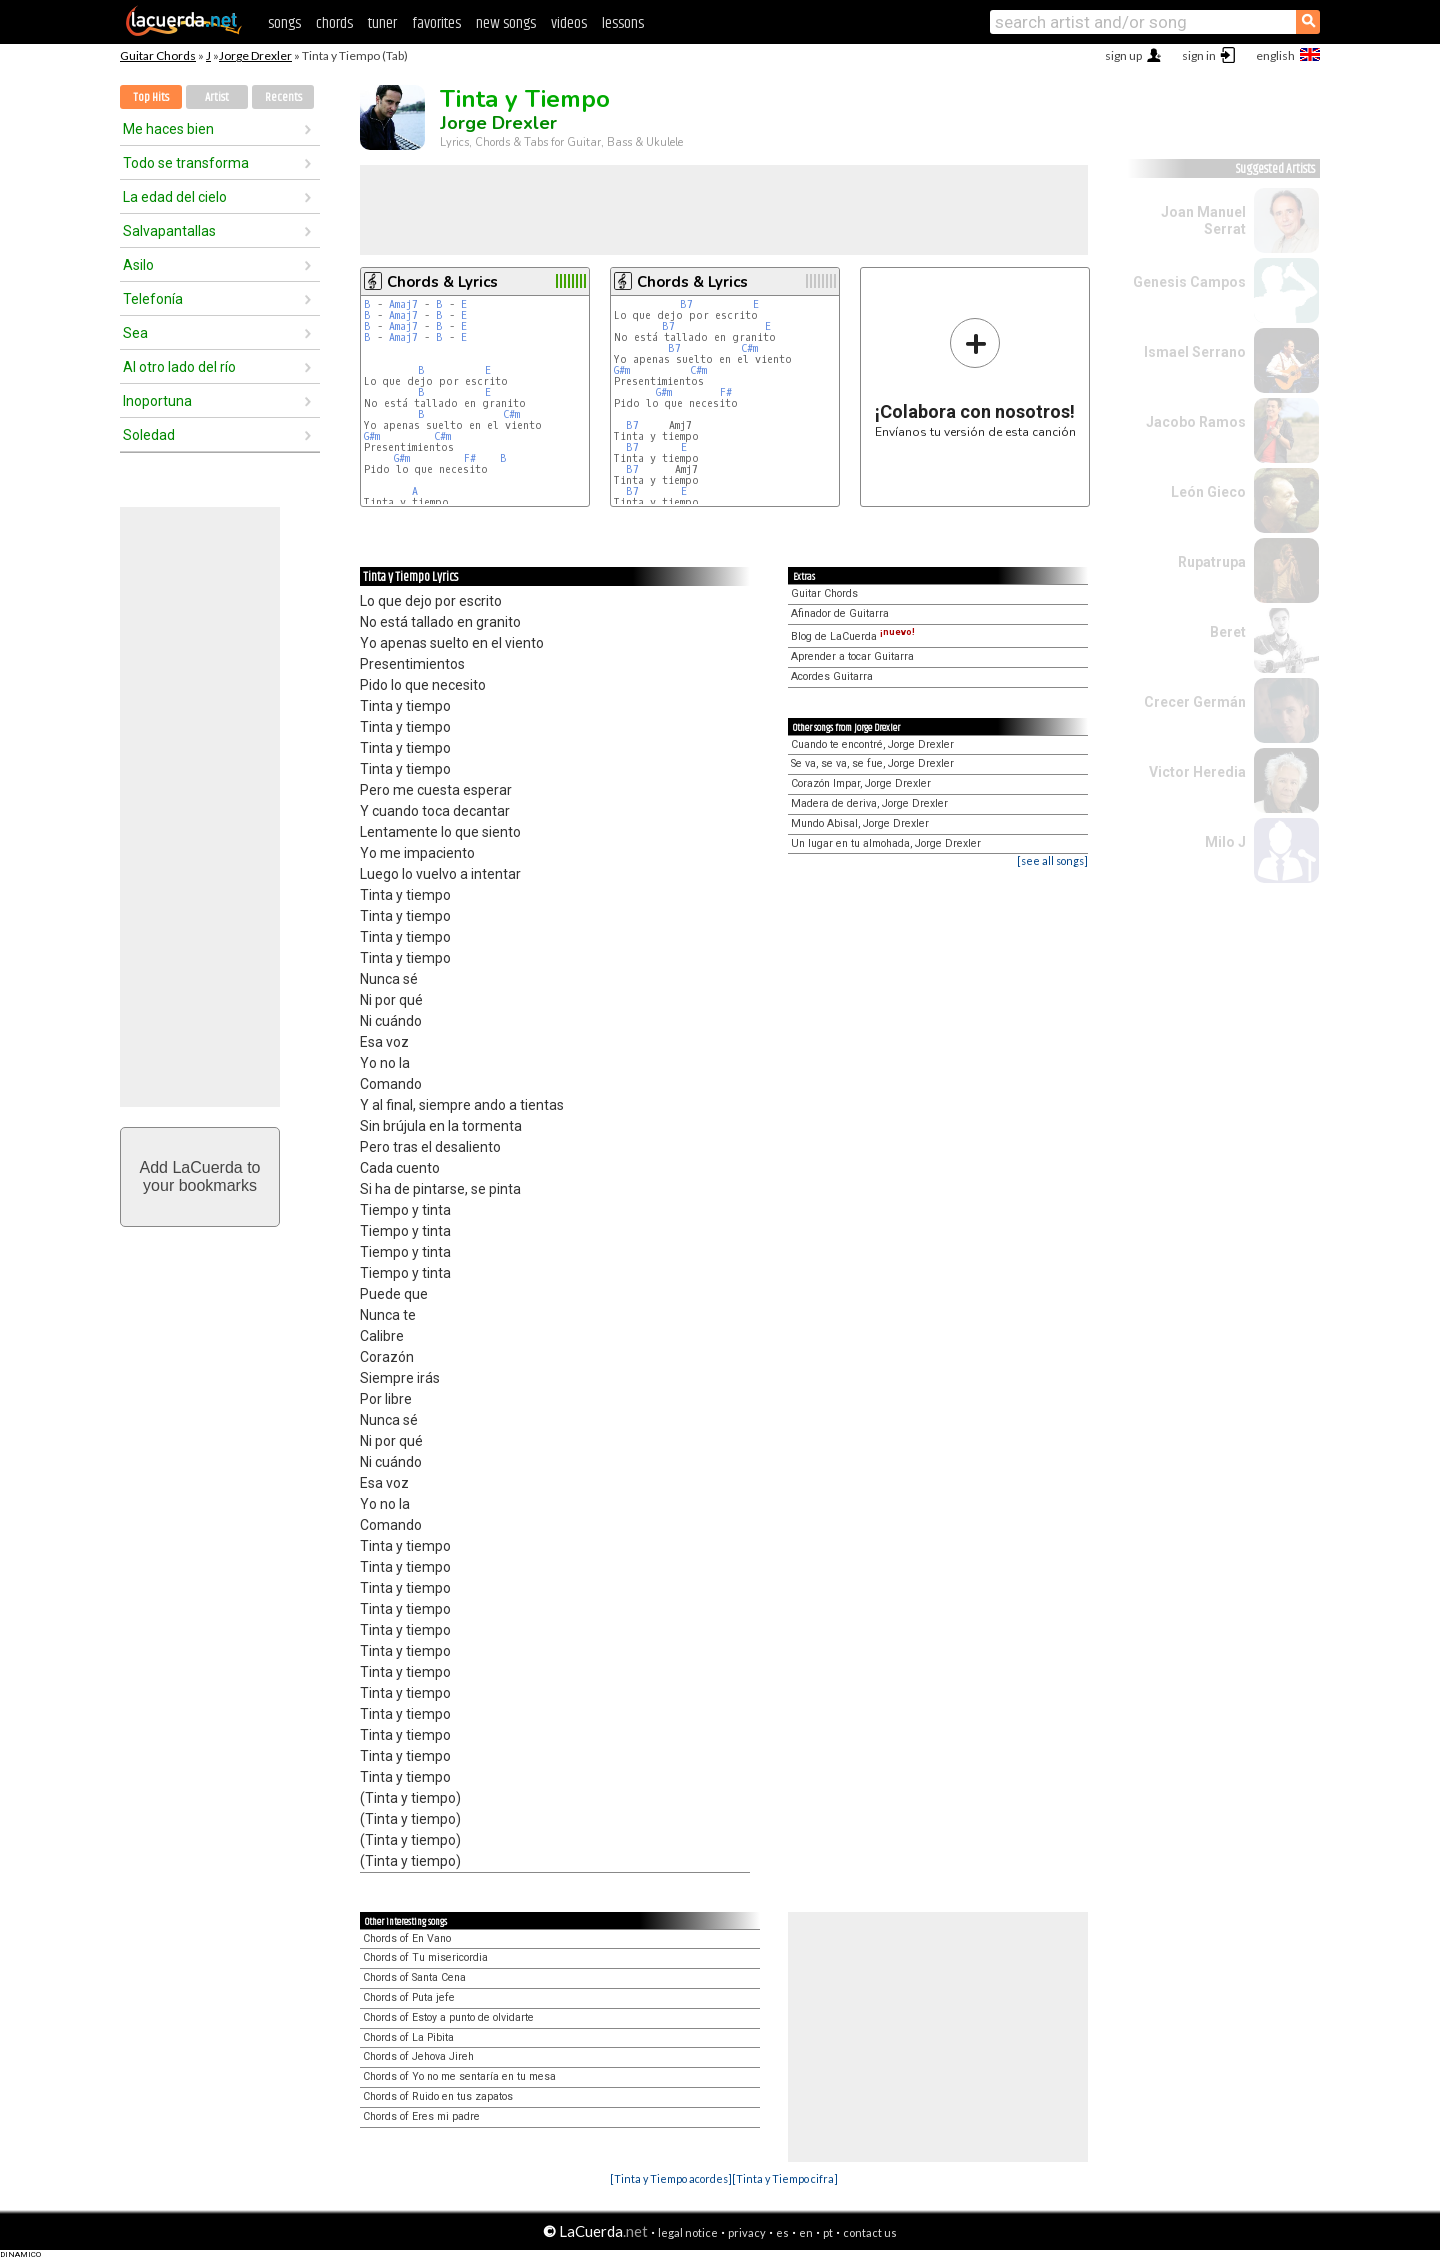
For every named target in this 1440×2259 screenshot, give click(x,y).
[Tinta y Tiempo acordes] (671, 2178)
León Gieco (1208, 492)
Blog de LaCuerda (853, 636)
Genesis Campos (1189, 282)
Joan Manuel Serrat (1203, 220)
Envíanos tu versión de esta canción (975, 377)
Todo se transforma (186, 163)
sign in (1199, 55)
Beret (1228, 632)
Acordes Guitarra (832, 676)
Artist (217, 97)
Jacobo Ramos (1196, 422)
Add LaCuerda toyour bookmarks (200, 1176)
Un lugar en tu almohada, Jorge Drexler (886, 843)
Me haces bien (168, 129)
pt (828, 2232)
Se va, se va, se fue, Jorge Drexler (872, 763)
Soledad (149, 435)
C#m (511, 414)
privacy (747, 2232)
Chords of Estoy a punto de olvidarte (448, 2017)
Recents (283, 97)
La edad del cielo (175, 197)
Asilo (138, 265)
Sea (135, 333)
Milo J (1225, 842)
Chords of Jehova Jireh (418, 2056)
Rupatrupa (1212, 562)
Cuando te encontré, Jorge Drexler (872, 744)
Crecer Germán (1195, 702)
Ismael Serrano (1195, 352)
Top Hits (151, 97)
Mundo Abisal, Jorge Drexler (860, 823)
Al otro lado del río (179, 367)
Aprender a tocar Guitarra (852, 656)
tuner (382, 23)
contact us (870, 2232)
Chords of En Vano (407, 1938)
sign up (1123, 55)
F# (470, 458)
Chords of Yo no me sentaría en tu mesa (459, 2076)
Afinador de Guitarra (840, 613)
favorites (436, 23)
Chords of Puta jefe (409, 1997)
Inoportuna (157, 401)
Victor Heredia (1197, 772)
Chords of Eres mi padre (421, 2116)
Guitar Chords (158, 55)
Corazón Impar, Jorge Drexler (861, 783)
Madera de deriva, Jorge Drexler (869, 803)
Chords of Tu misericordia (425, 1957)
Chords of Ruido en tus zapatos (438, 2096)
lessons (623, 23)
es (782, 2232)
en (806, 2232)
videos (569, 23)
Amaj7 (403, 304)
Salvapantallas (169, 231)
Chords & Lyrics (442, 282)
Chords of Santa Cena (414, 1977)
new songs (506, 23)
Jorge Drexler (255, 55)
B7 (686, 304)
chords (334, 23)
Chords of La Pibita (408, 2037)
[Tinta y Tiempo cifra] (785, 2178)
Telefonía (153, 299)
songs (284, 23)
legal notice (688, 2232)
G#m (372, 436)
